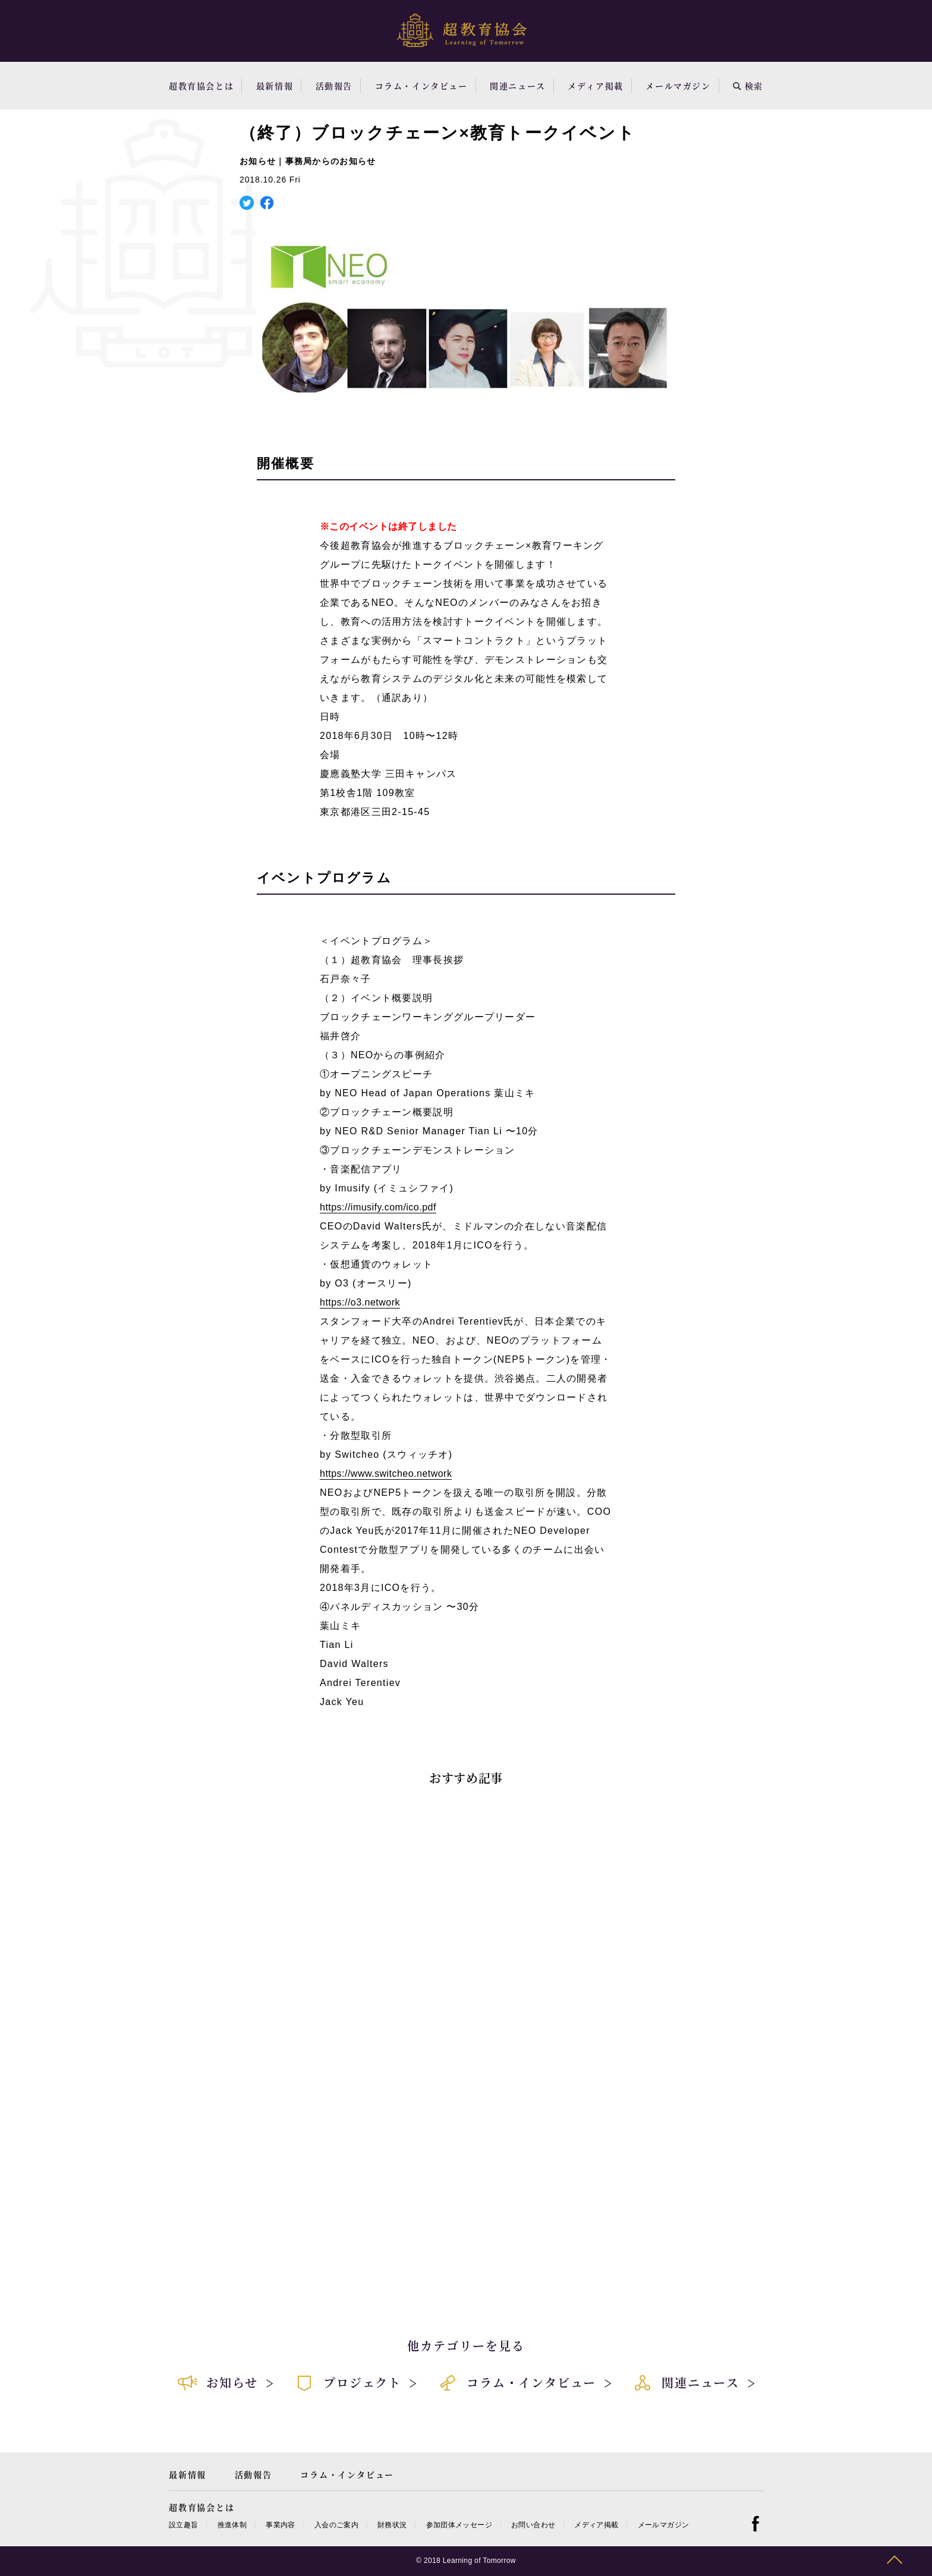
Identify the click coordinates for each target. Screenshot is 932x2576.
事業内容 (280, 2525)
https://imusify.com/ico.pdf (378, 1207)
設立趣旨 (183, 2525)
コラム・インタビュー (421, 86)
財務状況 (392, 2525)
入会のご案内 (336, 2525)
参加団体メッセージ (459, 2525)
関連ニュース (518, 86)
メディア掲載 (596, 86)
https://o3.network (360, 1302)
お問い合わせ (533, 2525)
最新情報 (274, 86)
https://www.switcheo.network (386, 1473)
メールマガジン (678, 86)
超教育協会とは (201, 86)
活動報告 (334, 86)
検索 (748, 86)
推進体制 (232, 2525)
